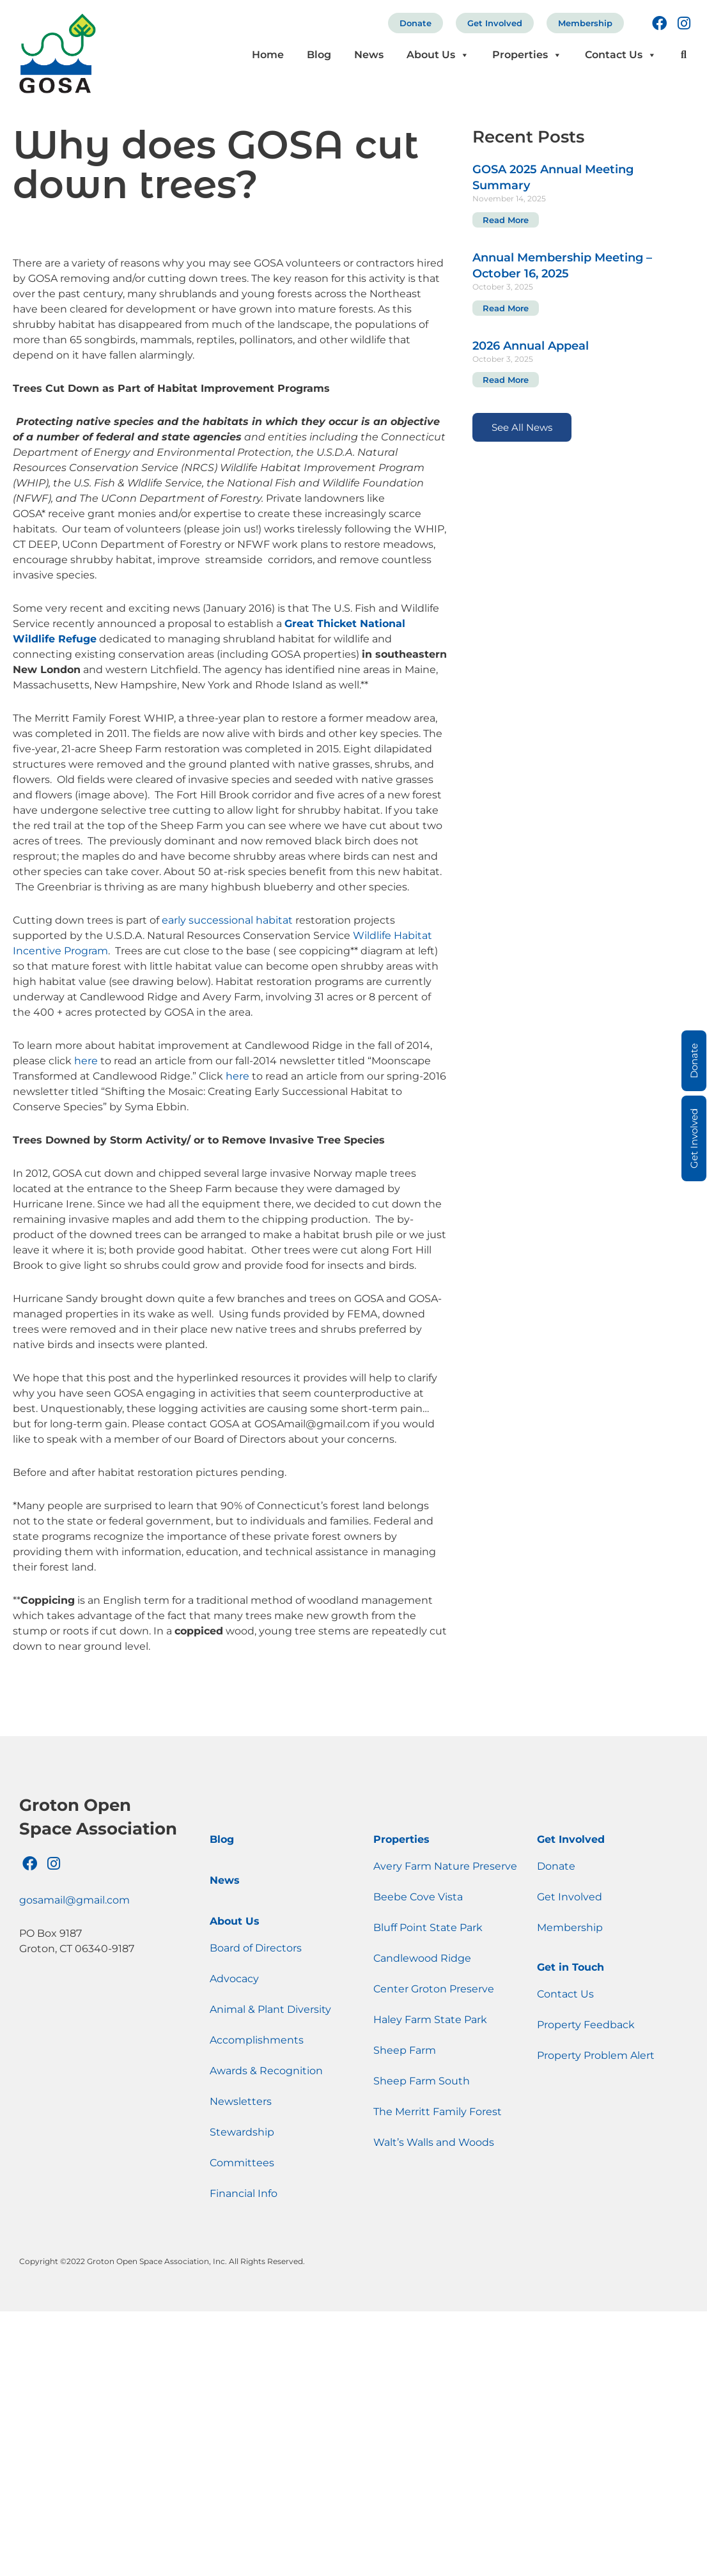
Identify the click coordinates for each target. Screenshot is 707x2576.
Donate (415, 23)
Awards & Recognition (266, 2071)
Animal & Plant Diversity (270, 2009)
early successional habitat (227, 920)
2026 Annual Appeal (530, 346)
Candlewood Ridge (422, 1958)
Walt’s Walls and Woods (433, 2142)
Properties (527, 55)
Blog (319, 55)
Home (268, 55)
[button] (683, 55)
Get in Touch (570, 1967)
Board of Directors (256, 1948)
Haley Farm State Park (430, 2019)
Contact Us (620, 55)
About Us (438, 55)
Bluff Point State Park (428, 1927)
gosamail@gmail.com (74, 1900)
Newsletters (241, 2101)
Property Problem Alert (596, 2055)
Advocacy (234, 1979)
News (369, 55)
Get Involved (494, 23)
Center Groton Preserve (433, 1989)
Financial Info (243, 2193)
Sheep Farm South (421, 2081)
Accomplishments (257, 2040)
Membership (585, 23)
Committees (242, 2163)
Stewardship (242, 2132)
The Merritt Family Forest (437, 2112)
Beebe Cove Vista (418, 1897)
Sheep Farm (404, 2050)
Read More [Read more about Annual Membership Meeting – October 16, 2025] (506, 308)
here (86, 1061)
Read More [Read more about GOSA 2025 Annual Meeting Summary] (506, 220)
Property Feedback (586, 2025)
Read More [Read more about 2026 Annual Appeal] (506, 380)
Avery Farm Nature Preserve (445, 1866)
